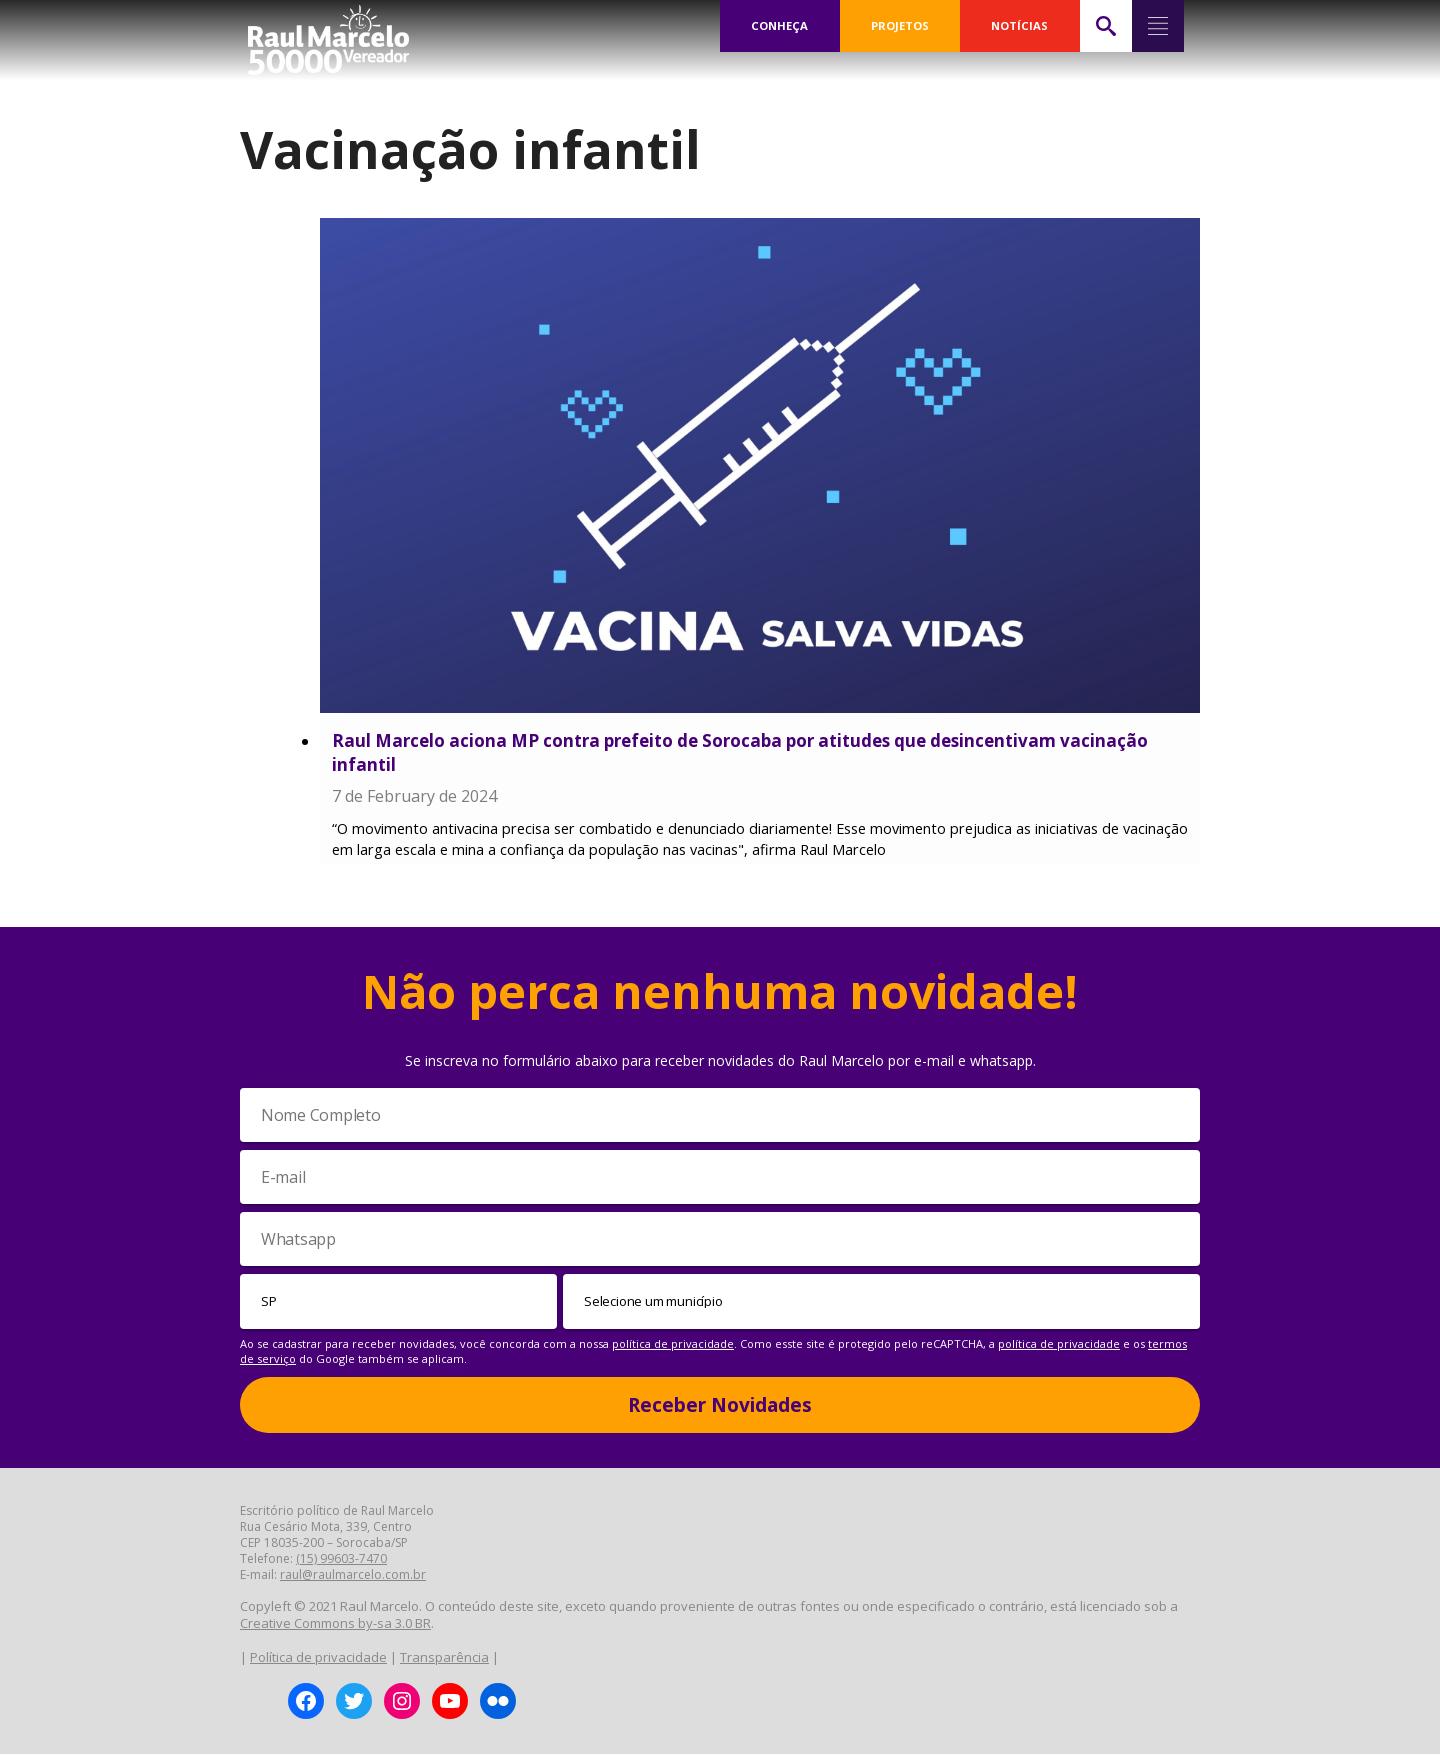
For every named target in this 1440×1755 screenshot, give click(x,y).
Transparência (444, 1658)
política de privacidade (673, 1344)
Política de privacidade (318, 1658)
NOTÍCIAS (1019, 26)
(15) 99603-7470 (341, 1560)
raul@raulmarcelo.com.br (353, 1576)
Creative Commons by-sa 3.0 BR (335, 1625)
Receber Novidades (720, 1406)
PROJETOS (900, 26)
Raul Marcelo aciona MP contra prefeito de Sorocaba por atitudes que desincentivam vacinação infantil (740, 752)
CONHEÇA (780, 26)
